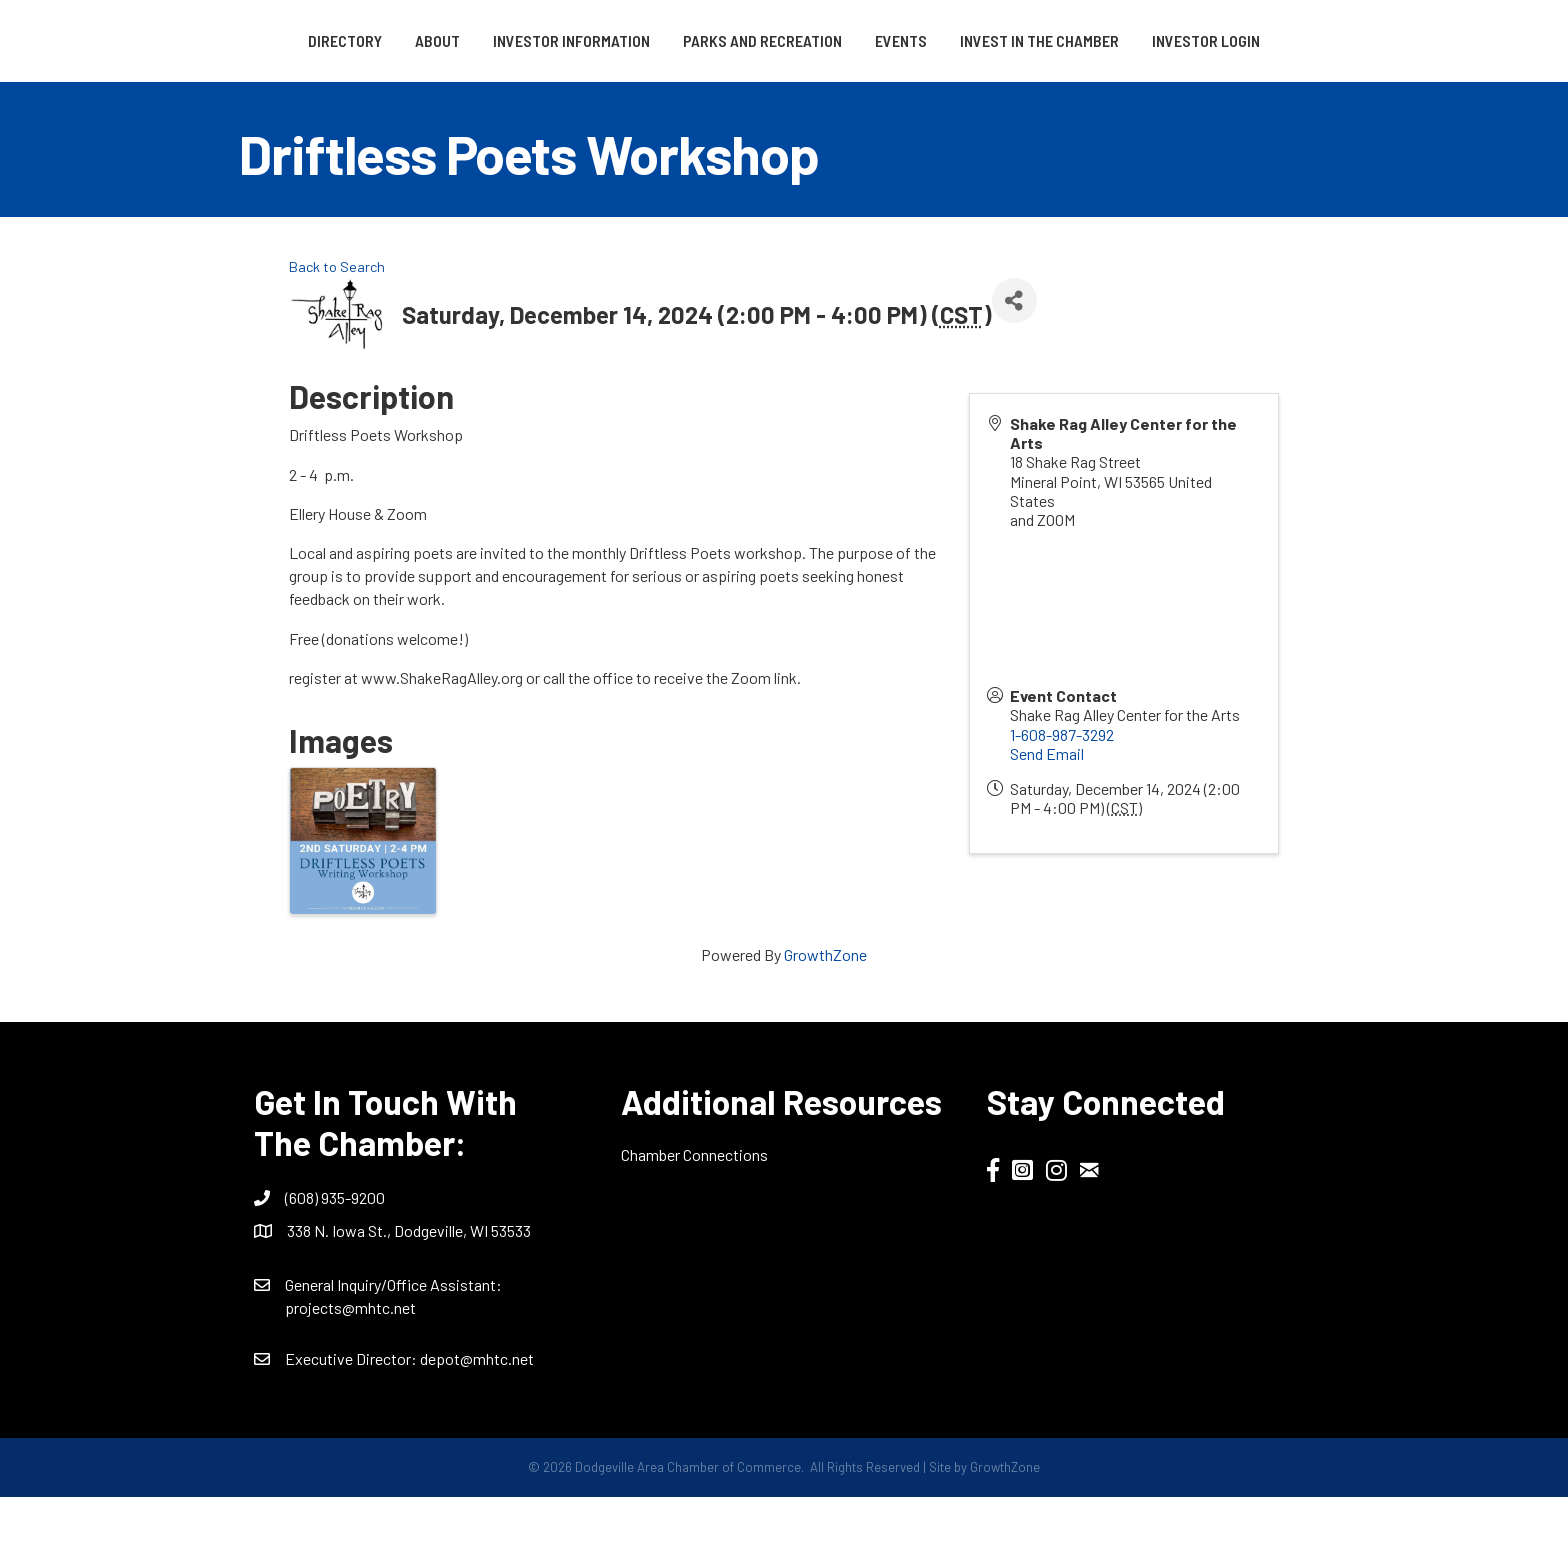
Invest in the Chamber (1250, 40)
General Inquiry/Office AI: (393, 1337)
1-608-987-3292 (1062, 786)
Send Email (1047, 805)
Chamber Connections (694, 1206)
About (368, 40)
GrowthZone (825, 1006)
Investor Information (502, 40)
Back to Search (337, 319)
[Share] (1014, 352)
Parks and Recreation (693, 40)
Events (1112, 40)
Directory (276, 40)
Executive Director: (352, 1411)
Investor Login (784, 92)
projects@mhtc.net (350, 1360)
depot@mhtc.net (477, 1411)
